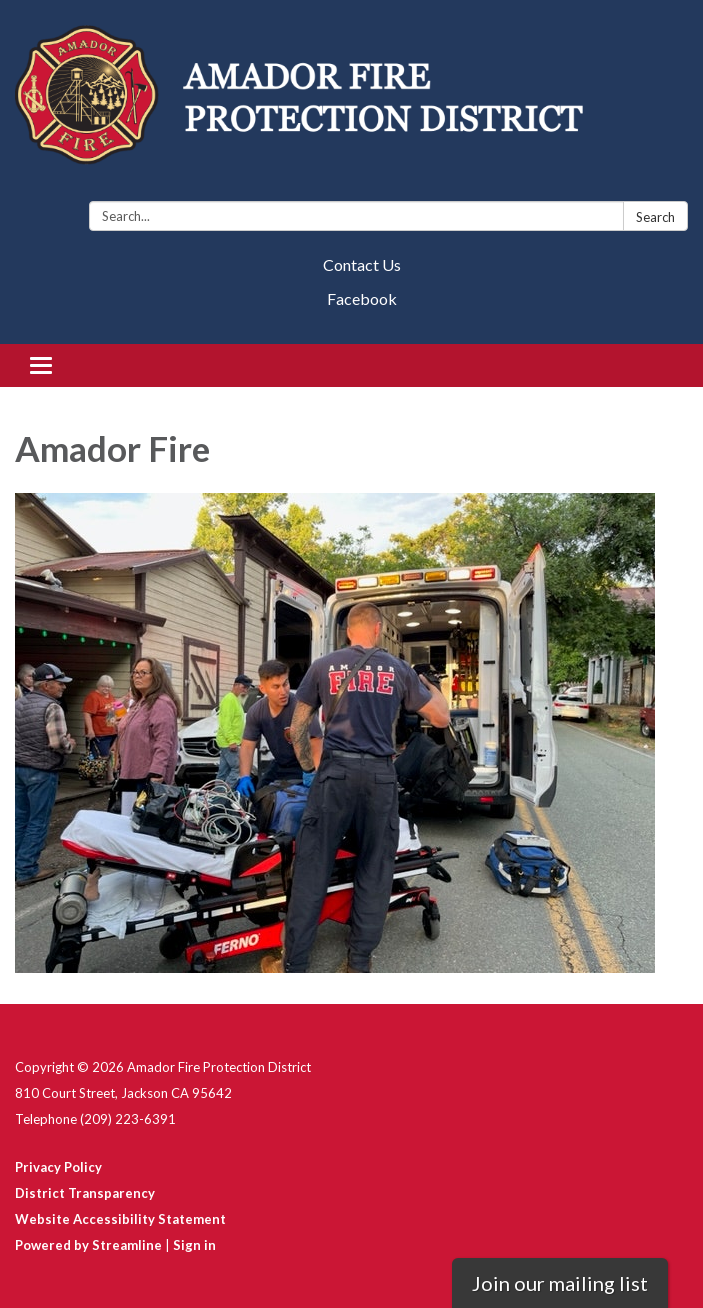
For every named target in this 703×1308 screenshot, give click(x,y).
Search (655, 217)
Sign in (194, 1245)
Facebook (362, 298)
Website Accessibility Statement (120, 1219)
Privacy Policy (58, 1167)
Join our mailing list (560, 1283)
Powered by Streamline (88, 1245)
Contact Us (362, 264)
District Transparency (85, 1193)
